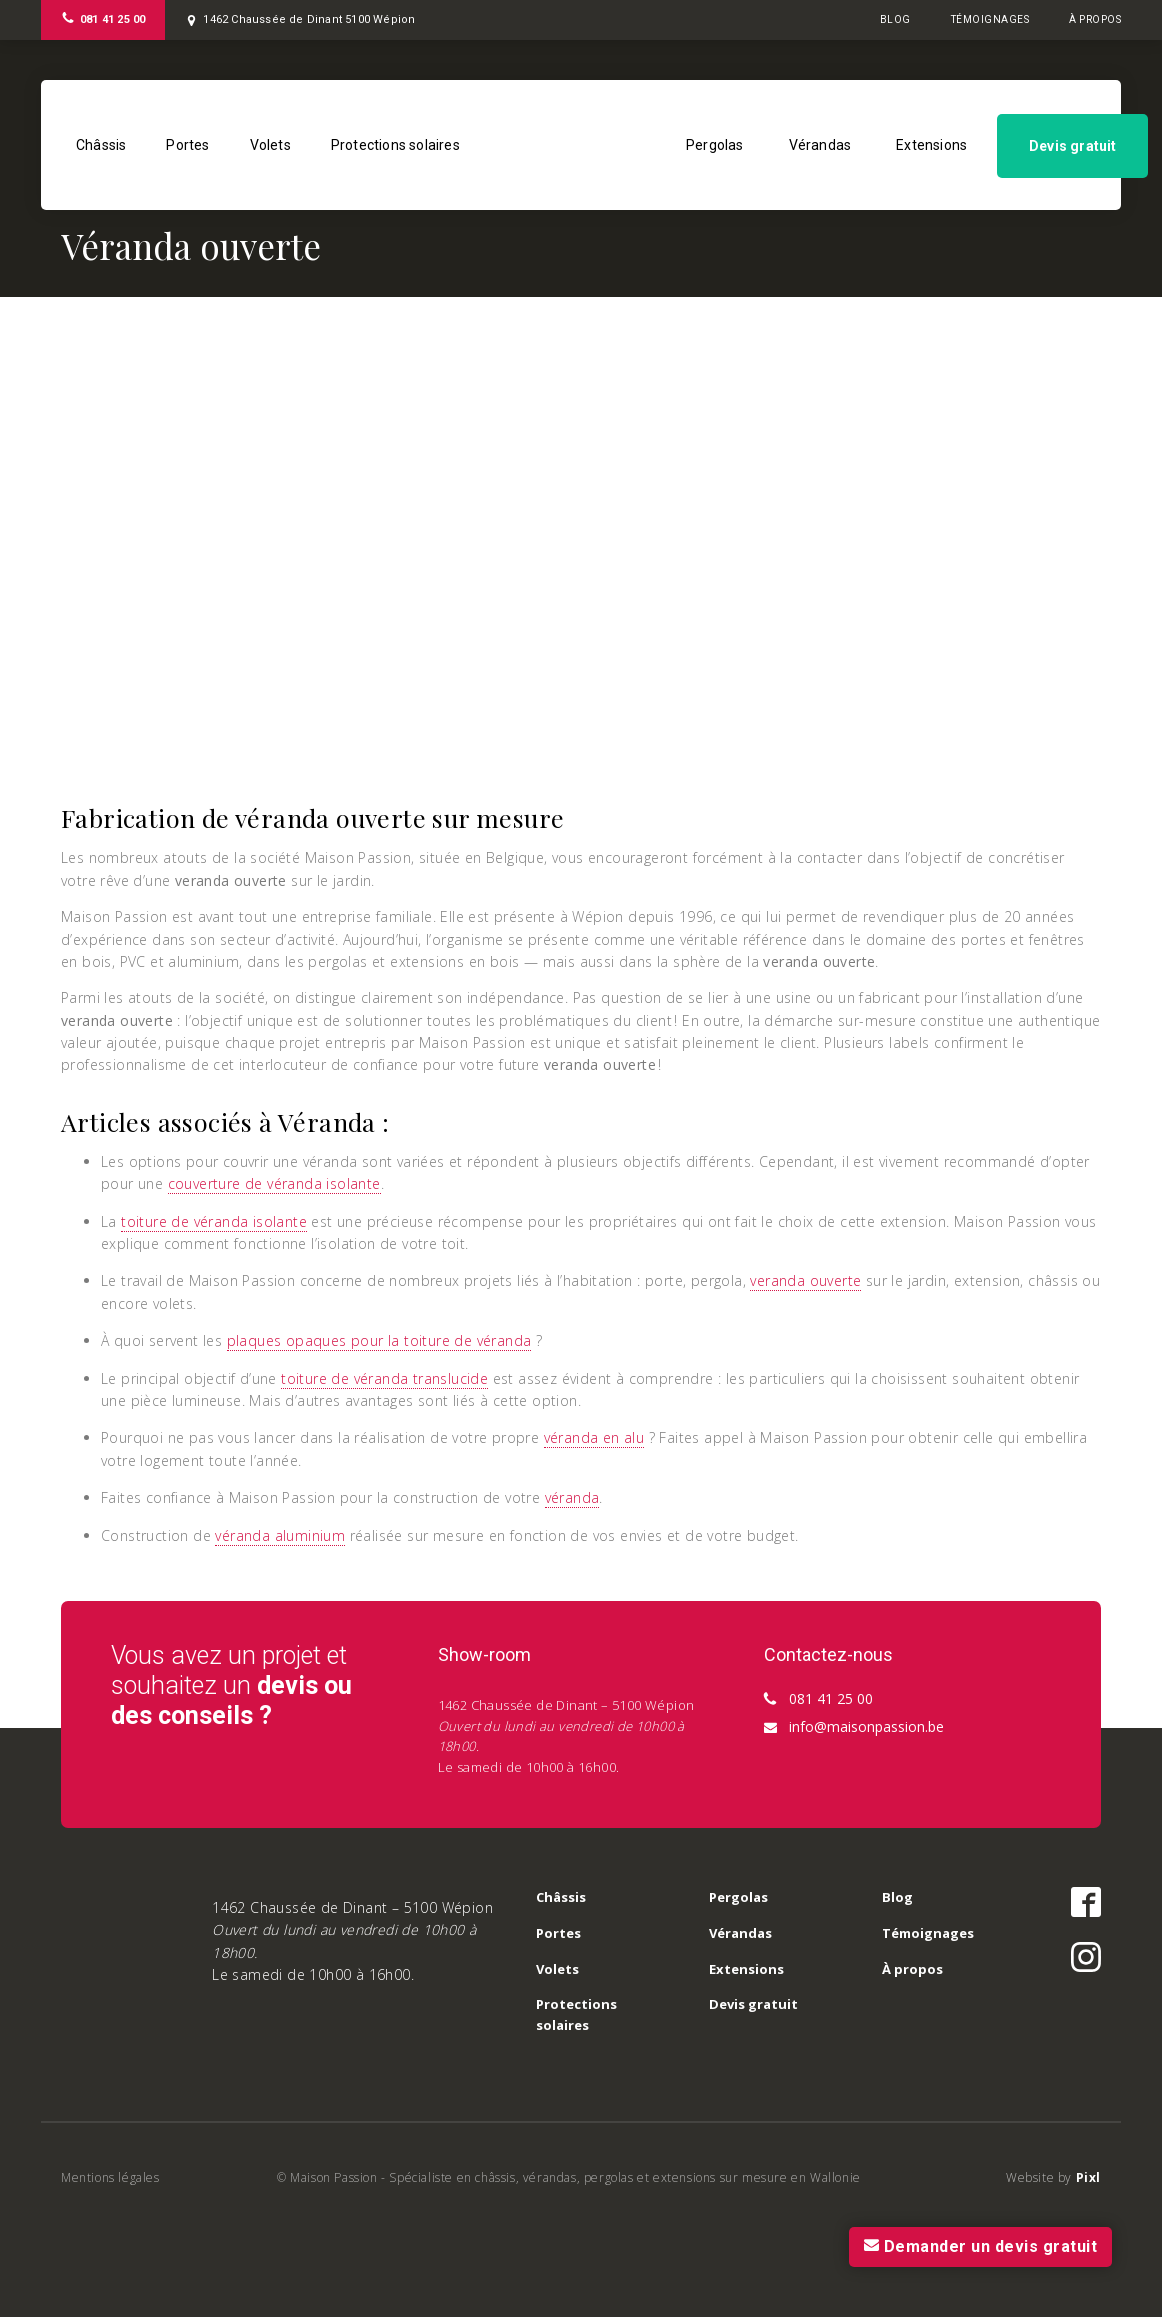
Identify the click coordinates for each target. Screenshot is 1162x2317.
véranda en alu (594, 1437)
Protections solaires (395, 145)
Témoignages (990, 19)
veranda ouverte (805, 1280)
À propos (1095, 19)
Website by (1053, 2177)
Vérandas (820, 145)
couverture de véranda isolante (274, 1183)
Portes (187, 145)
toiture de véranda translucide (384, 1378)
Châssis (101, 145)
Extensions (931, 145)
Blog (895, 19)
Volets (270, 145)
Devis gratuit (1073, 146)
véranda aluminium (280, 1535)
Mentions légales (110, 2177)
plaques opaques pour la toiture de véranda (379, 1340)
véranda (572, 1497)
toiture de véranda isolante (214, 1221)
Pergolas (715, 145)
